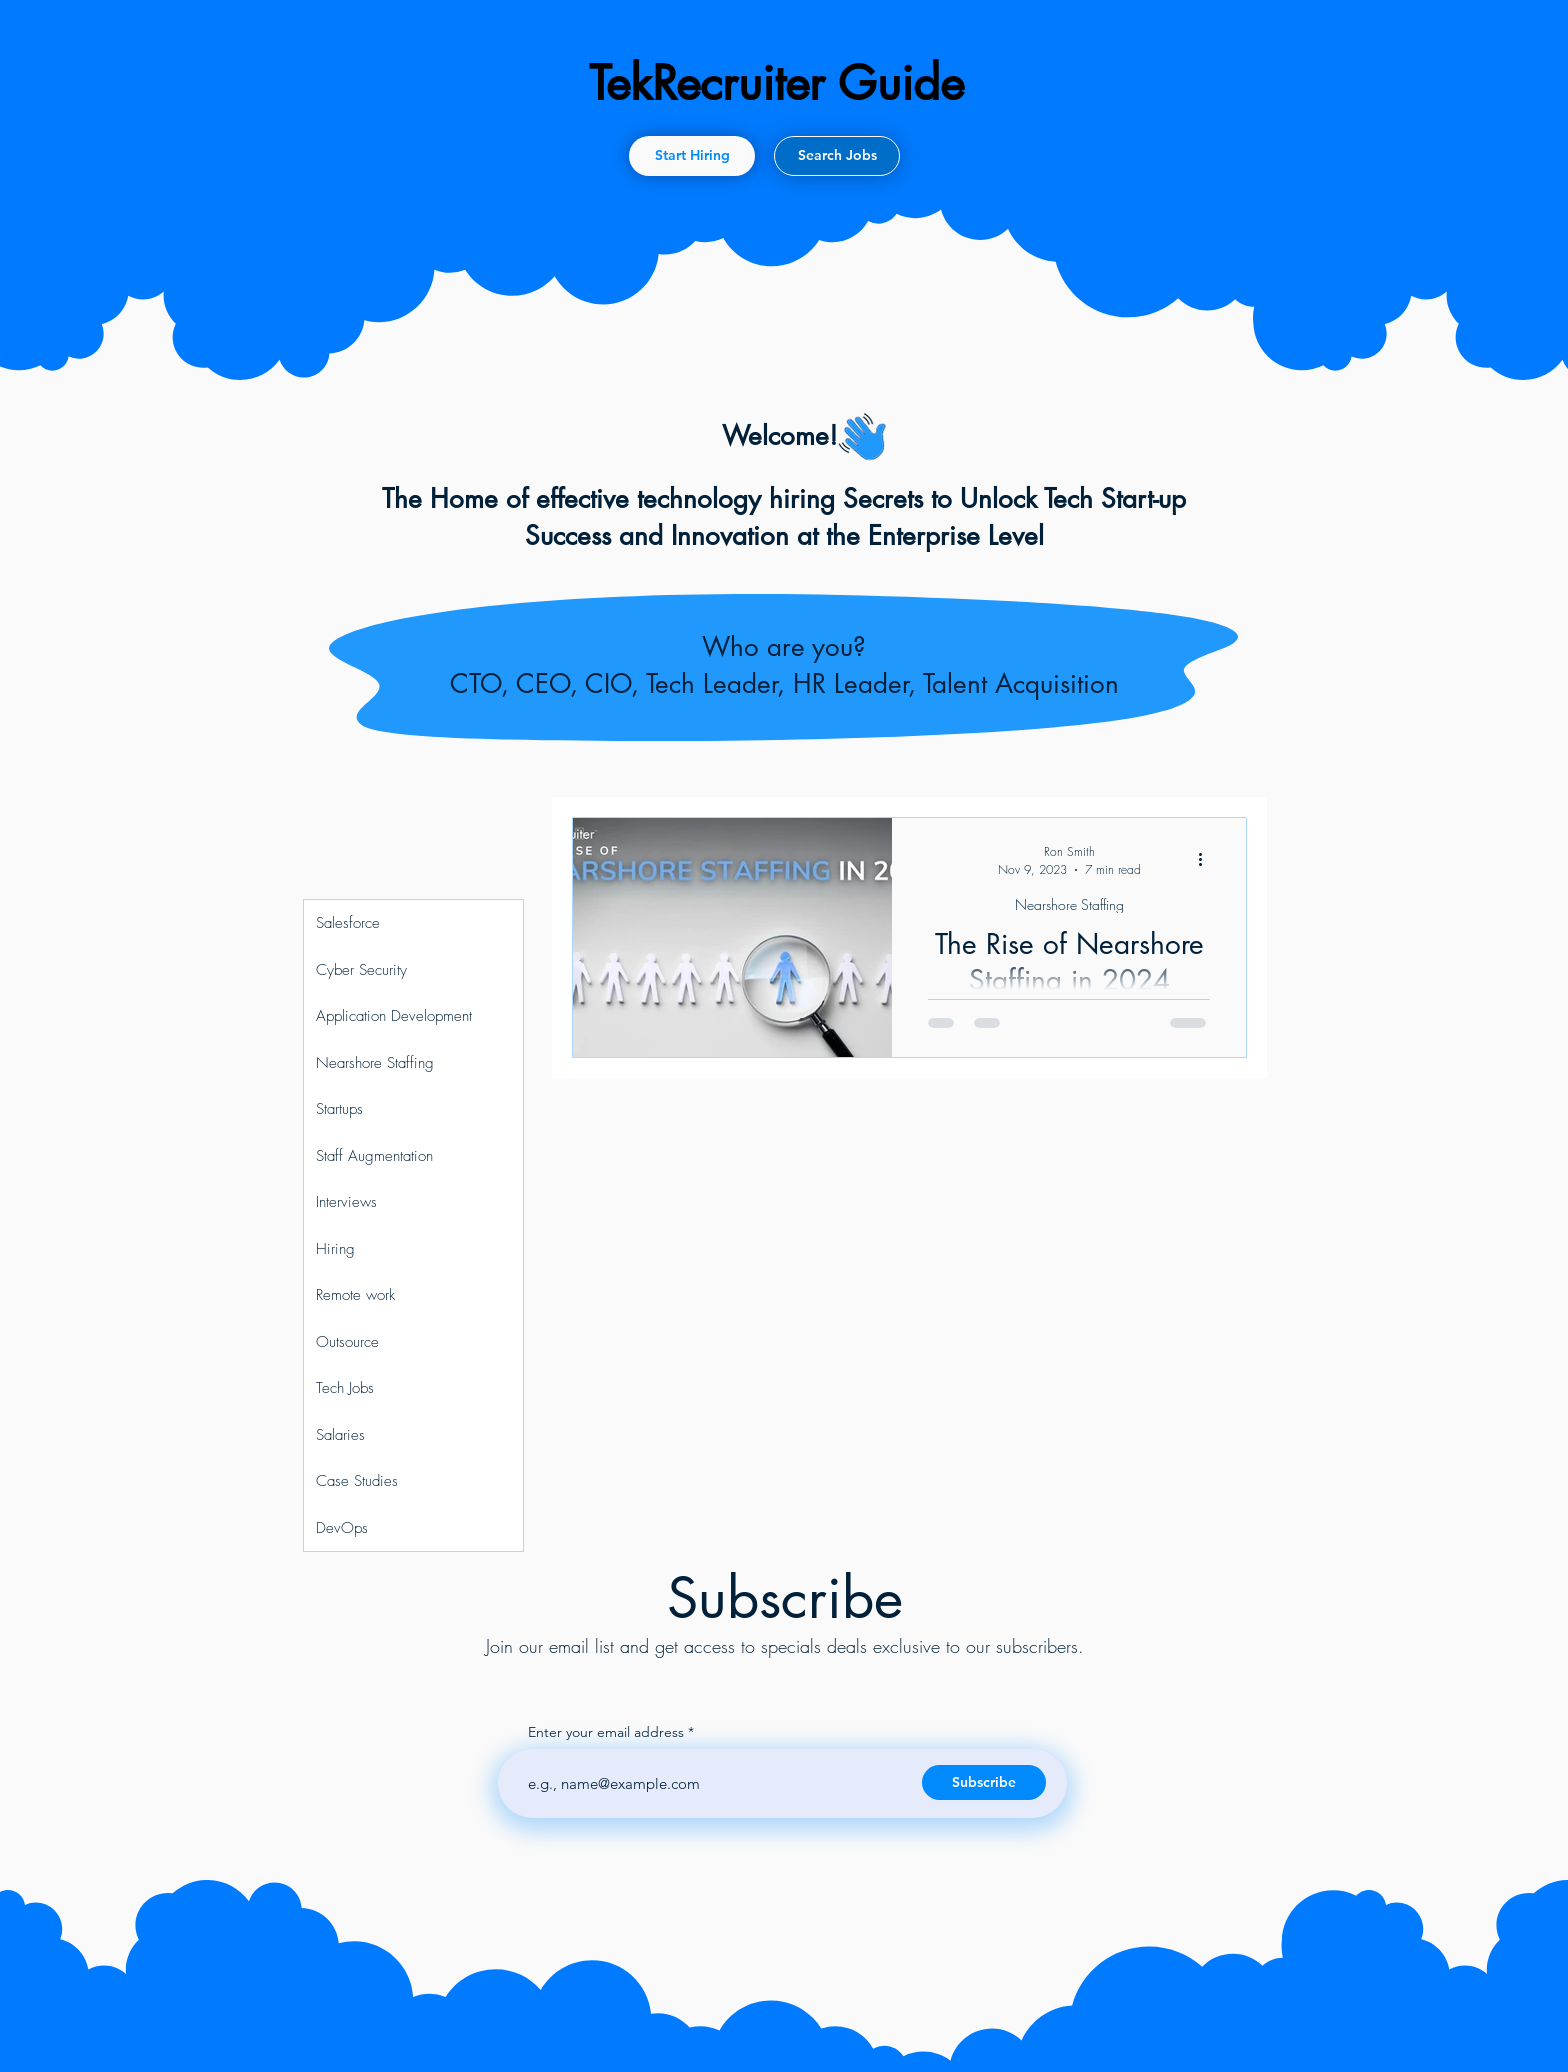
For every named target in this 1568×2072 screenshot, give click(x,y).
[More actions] (1207, 859)
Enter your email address (606, 1732)
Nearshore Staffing (1069, 904)
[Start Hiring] (692, 156)
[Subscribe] (984, 1782)
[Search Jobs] (837, 156)
